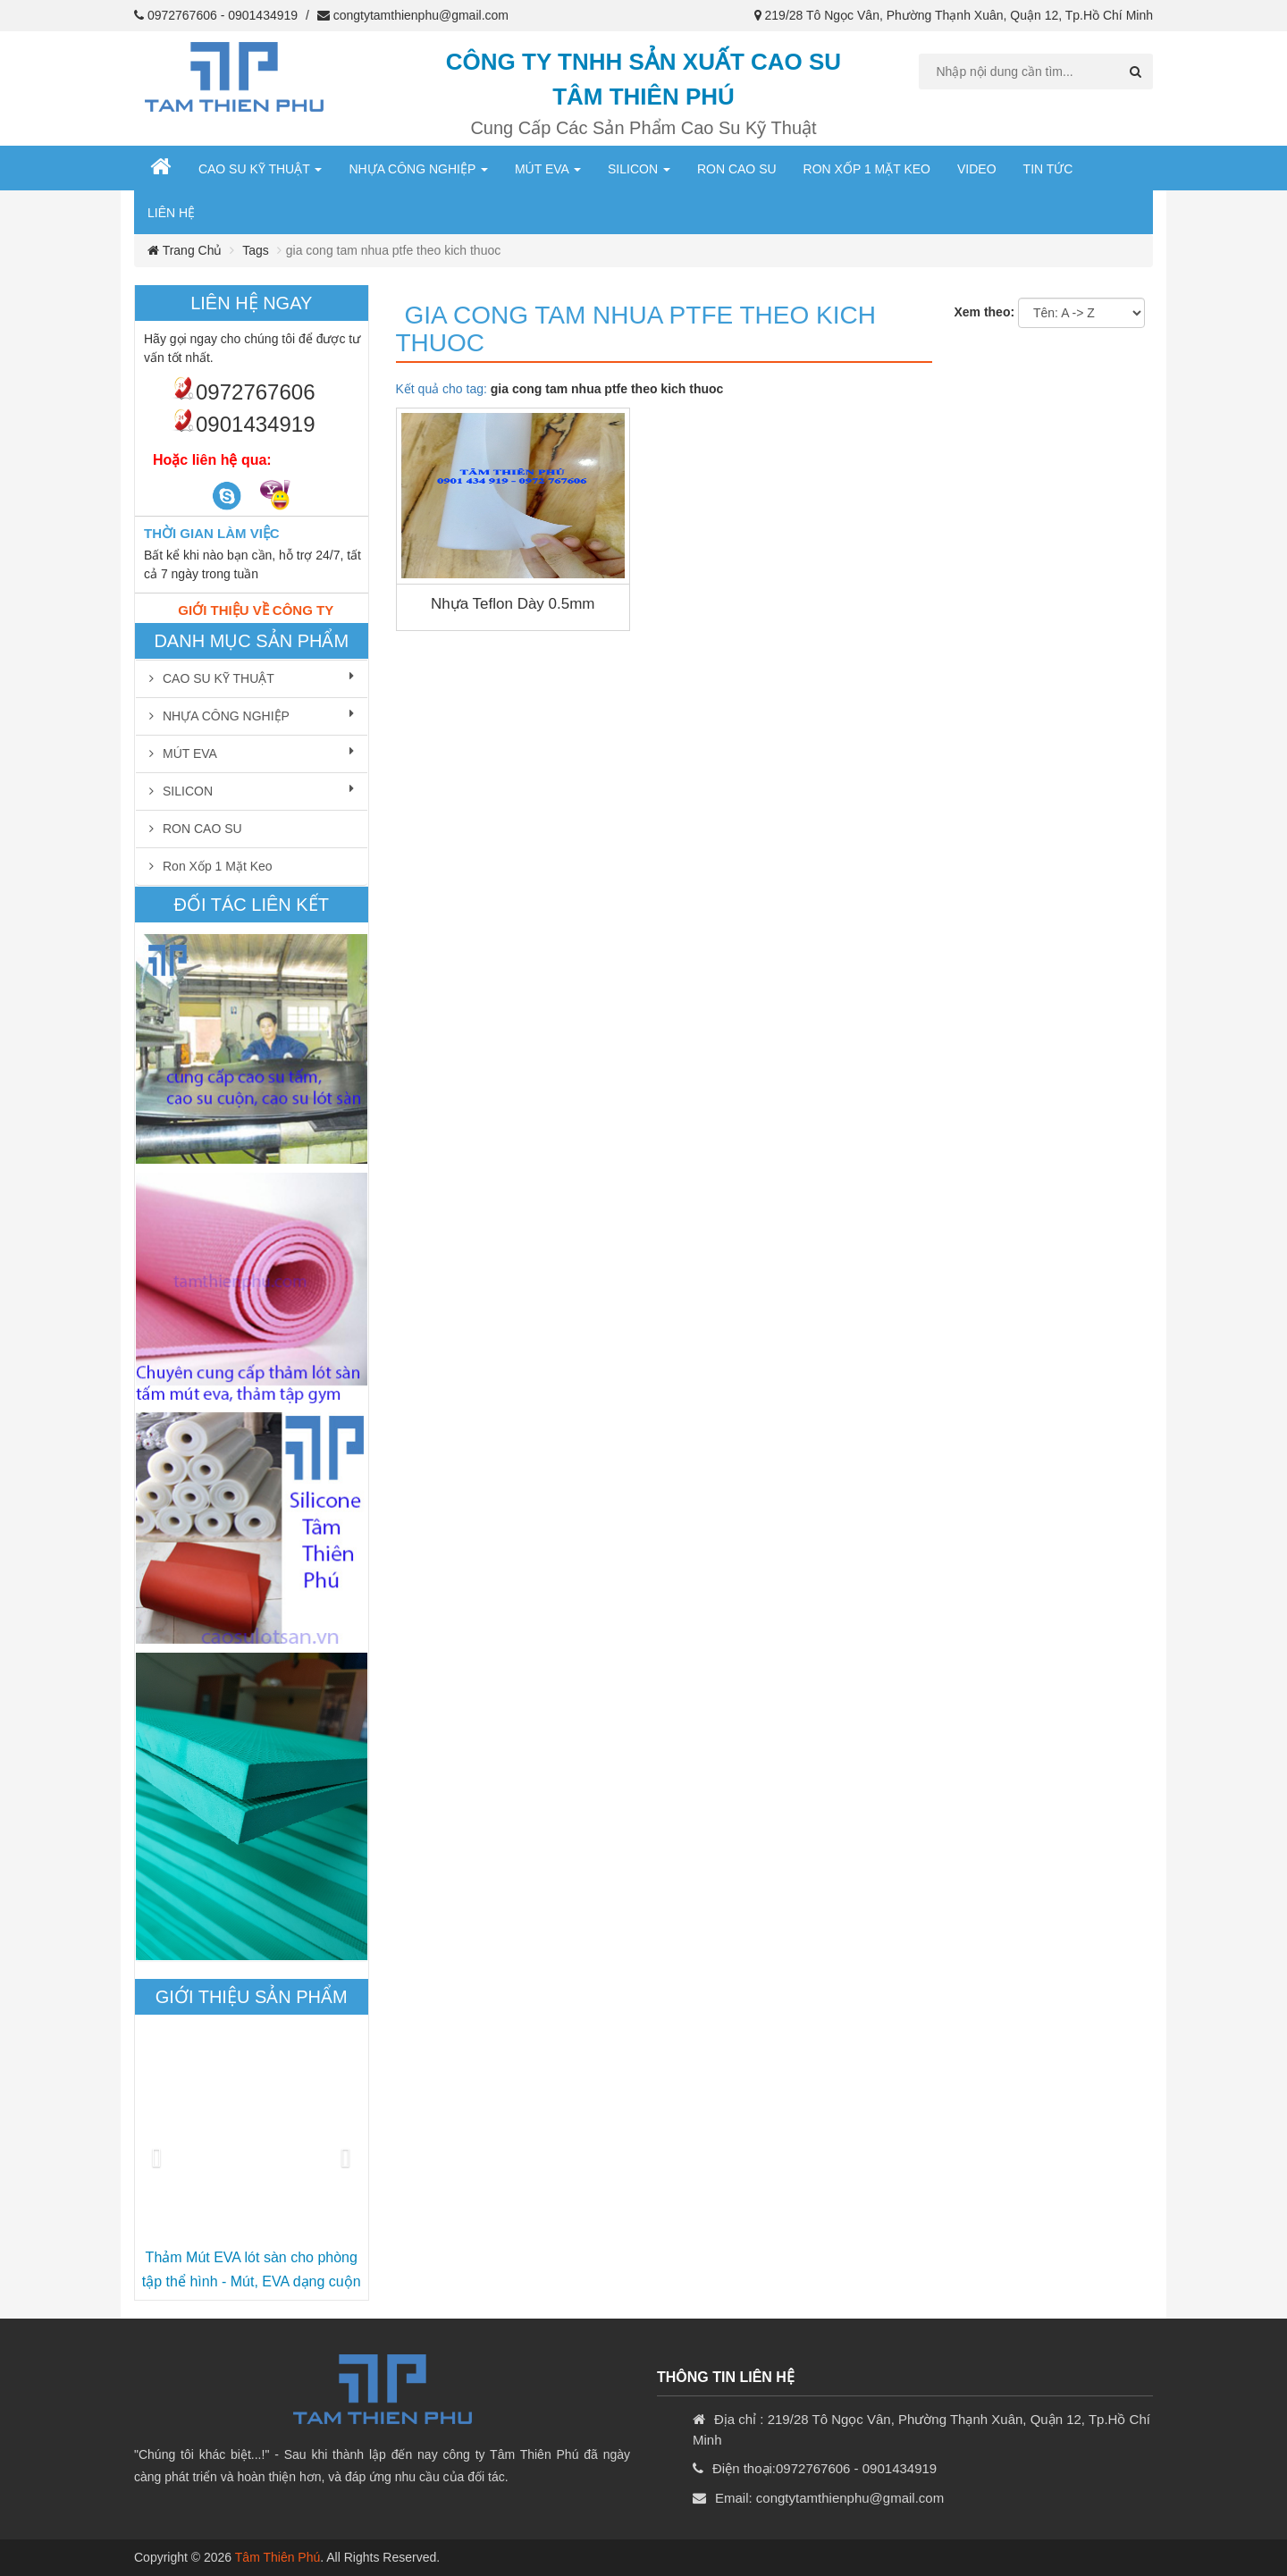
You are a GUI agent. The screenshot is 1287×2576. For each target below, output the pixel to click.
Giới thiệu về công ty (255, 610)
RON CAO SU (737, 169)
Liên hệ (171, 213)
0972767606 (182, 15)
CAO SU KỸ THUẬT (260, 169)
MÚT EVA (548, 169)
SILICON (639, 169)
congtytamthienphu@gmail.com (421, 15)
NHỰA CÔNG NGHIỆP (418, 169)
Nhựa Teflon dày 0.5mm (513, 603)
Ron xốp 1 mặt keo (866, 169)
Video (977, 169)
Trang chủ (184, 250)
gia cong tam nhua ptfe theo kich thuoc (636, 329)
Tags (255, 250)
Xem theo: (984, 312)
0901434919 (263, 15)
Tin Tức (1048, 169)
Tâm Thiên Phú (277, 2557)
